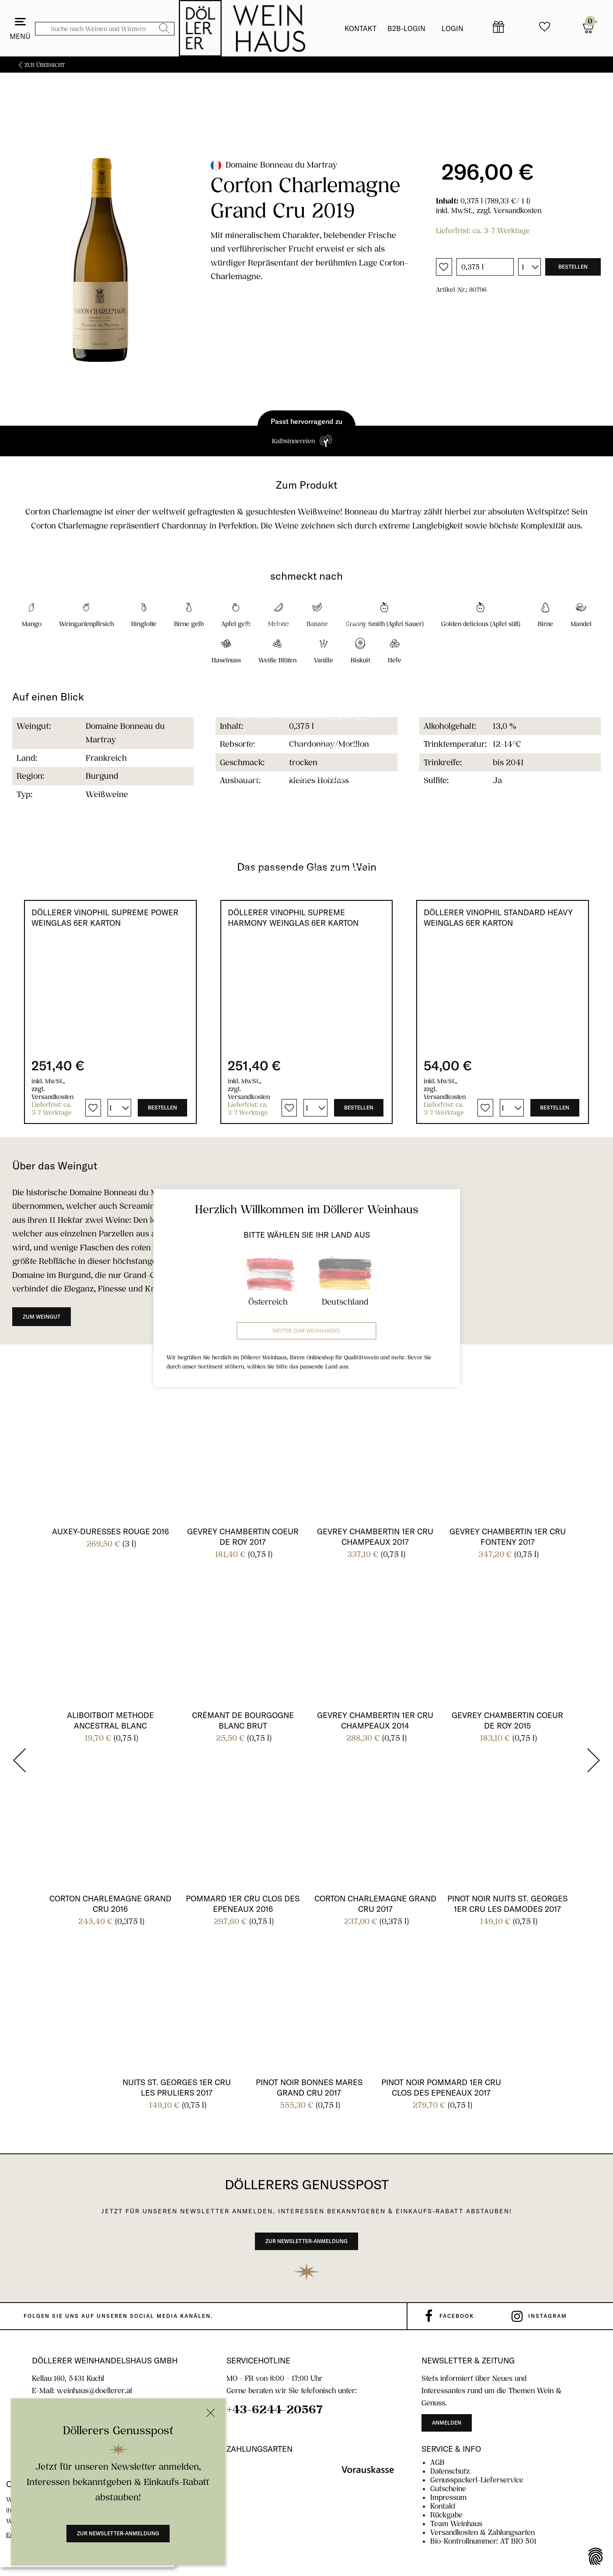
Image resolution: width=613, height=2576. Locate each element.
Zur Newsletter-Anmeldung (118, 2533)
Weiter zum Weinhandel (306, 1330)
